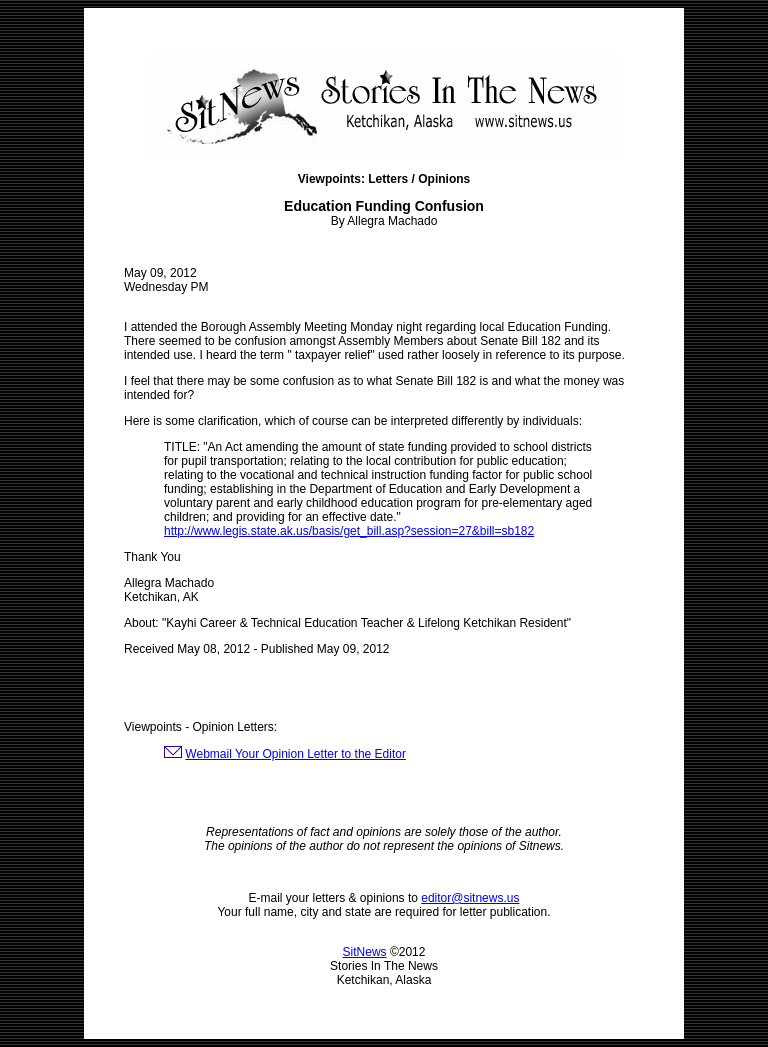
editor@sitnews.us (470, 898)
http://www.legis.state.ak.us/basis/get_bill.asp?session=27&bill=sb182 (349, 531)
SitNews (365, 952)
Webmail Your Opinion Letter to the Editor (295, 754)
